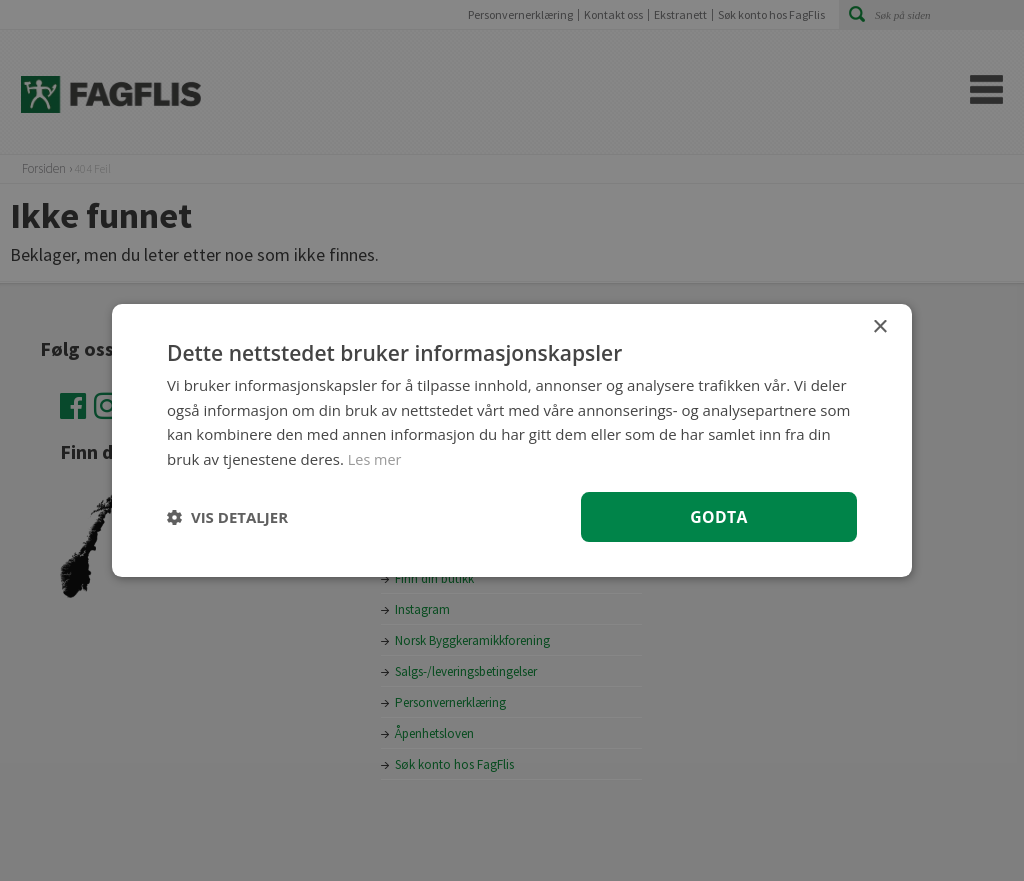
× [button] (879, 326)
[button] (227, 517)
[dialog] (512, 440)
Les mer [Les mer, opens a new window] (376, 458)
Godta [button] (718, 516)
